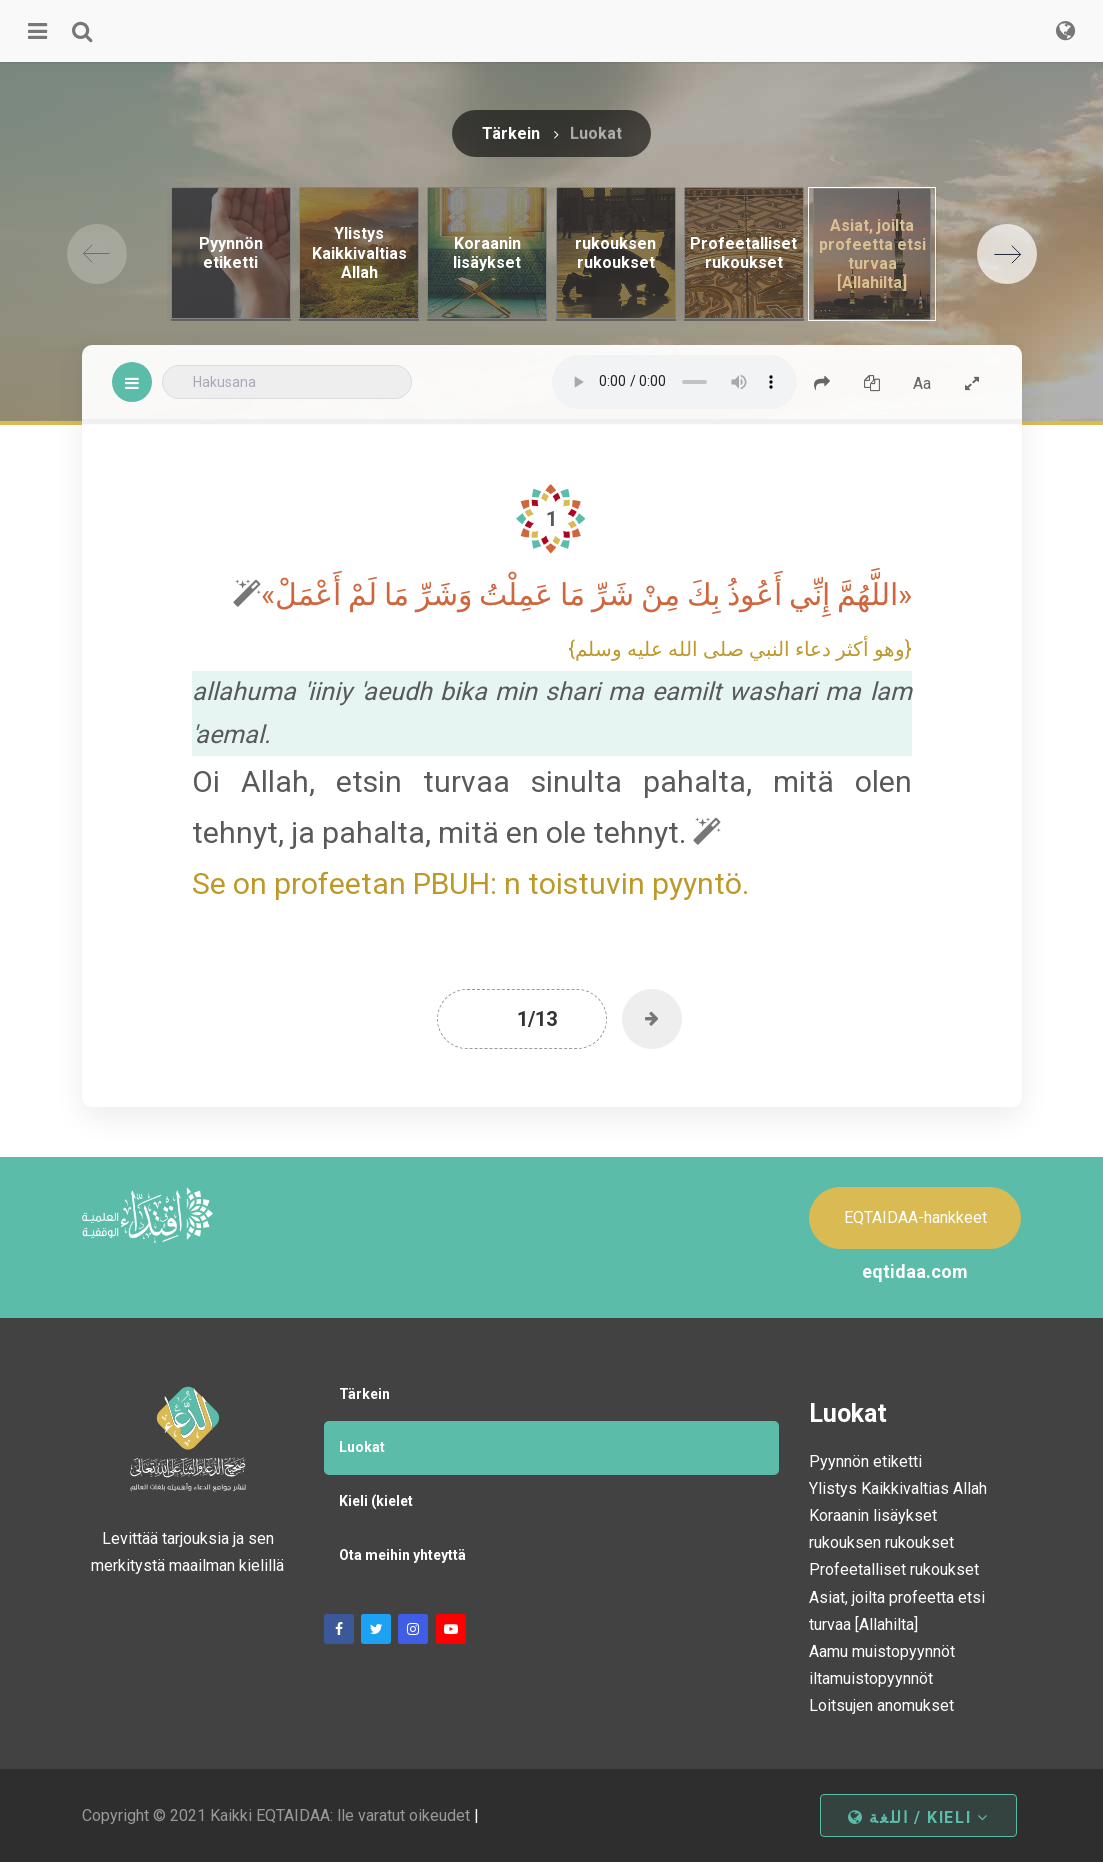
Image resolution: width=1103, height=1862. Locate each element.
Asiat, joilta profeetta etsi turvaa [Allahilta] (897, 1611)
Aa (922, 383)
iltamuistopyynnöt (871, 1678)
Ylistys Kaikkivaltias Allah (898, 1488)
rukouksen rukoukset (881, 1542)
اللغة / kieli (918, 1817)
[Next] (1007, 254)
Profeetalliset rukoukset (894, 1569)
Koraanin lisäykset (873, 1515)
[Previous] (97, 254)
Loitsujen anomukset (881, 1705)
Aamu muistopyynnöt (882, 1651)
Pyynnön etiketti (865, 1461)
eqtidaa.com (915, 1271)
